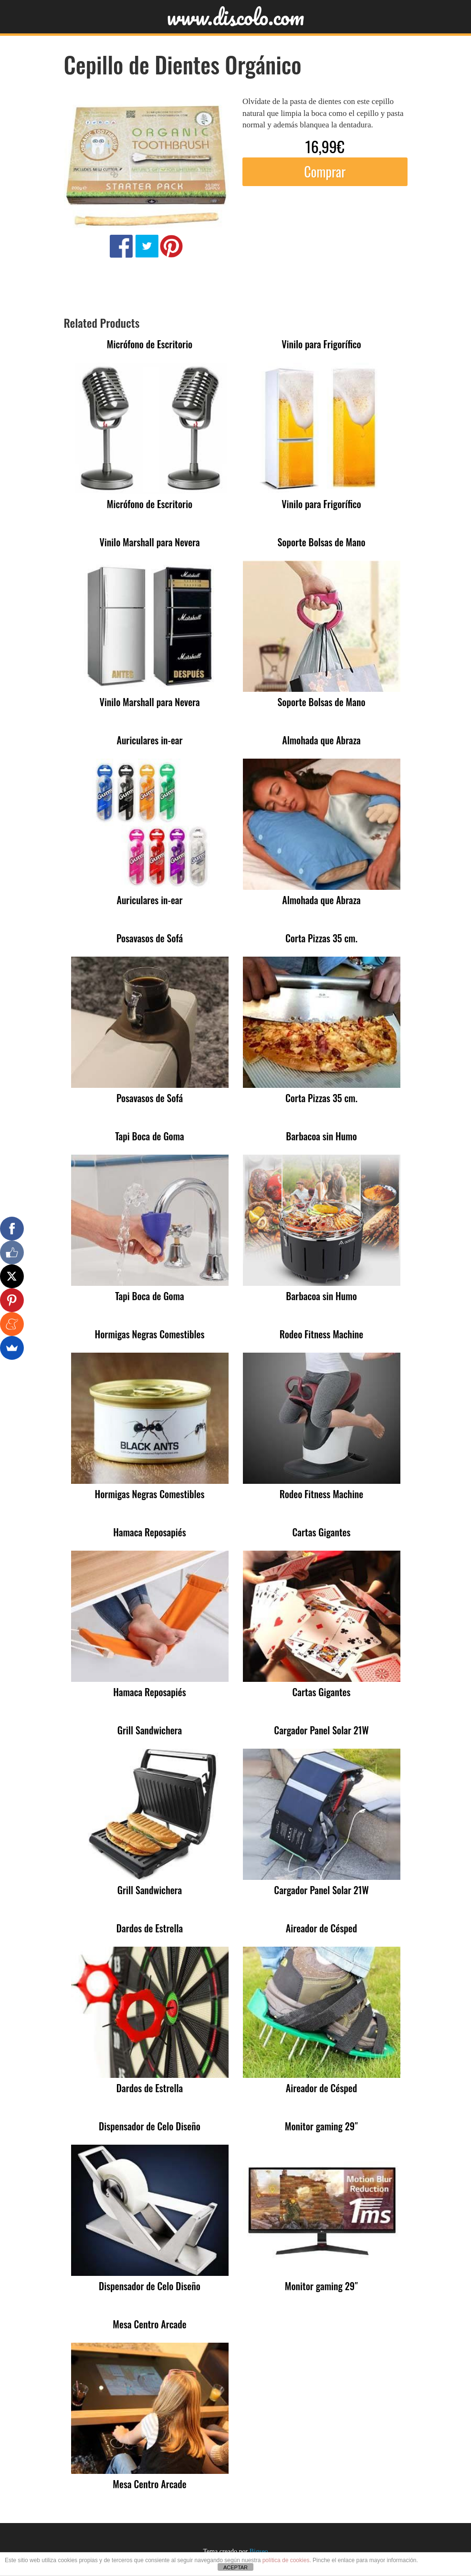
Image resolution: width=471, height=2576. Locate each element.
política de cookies (286, 2560)
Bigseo (259, 2551)
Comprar (324, 171)
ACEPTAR (235, 2567)
